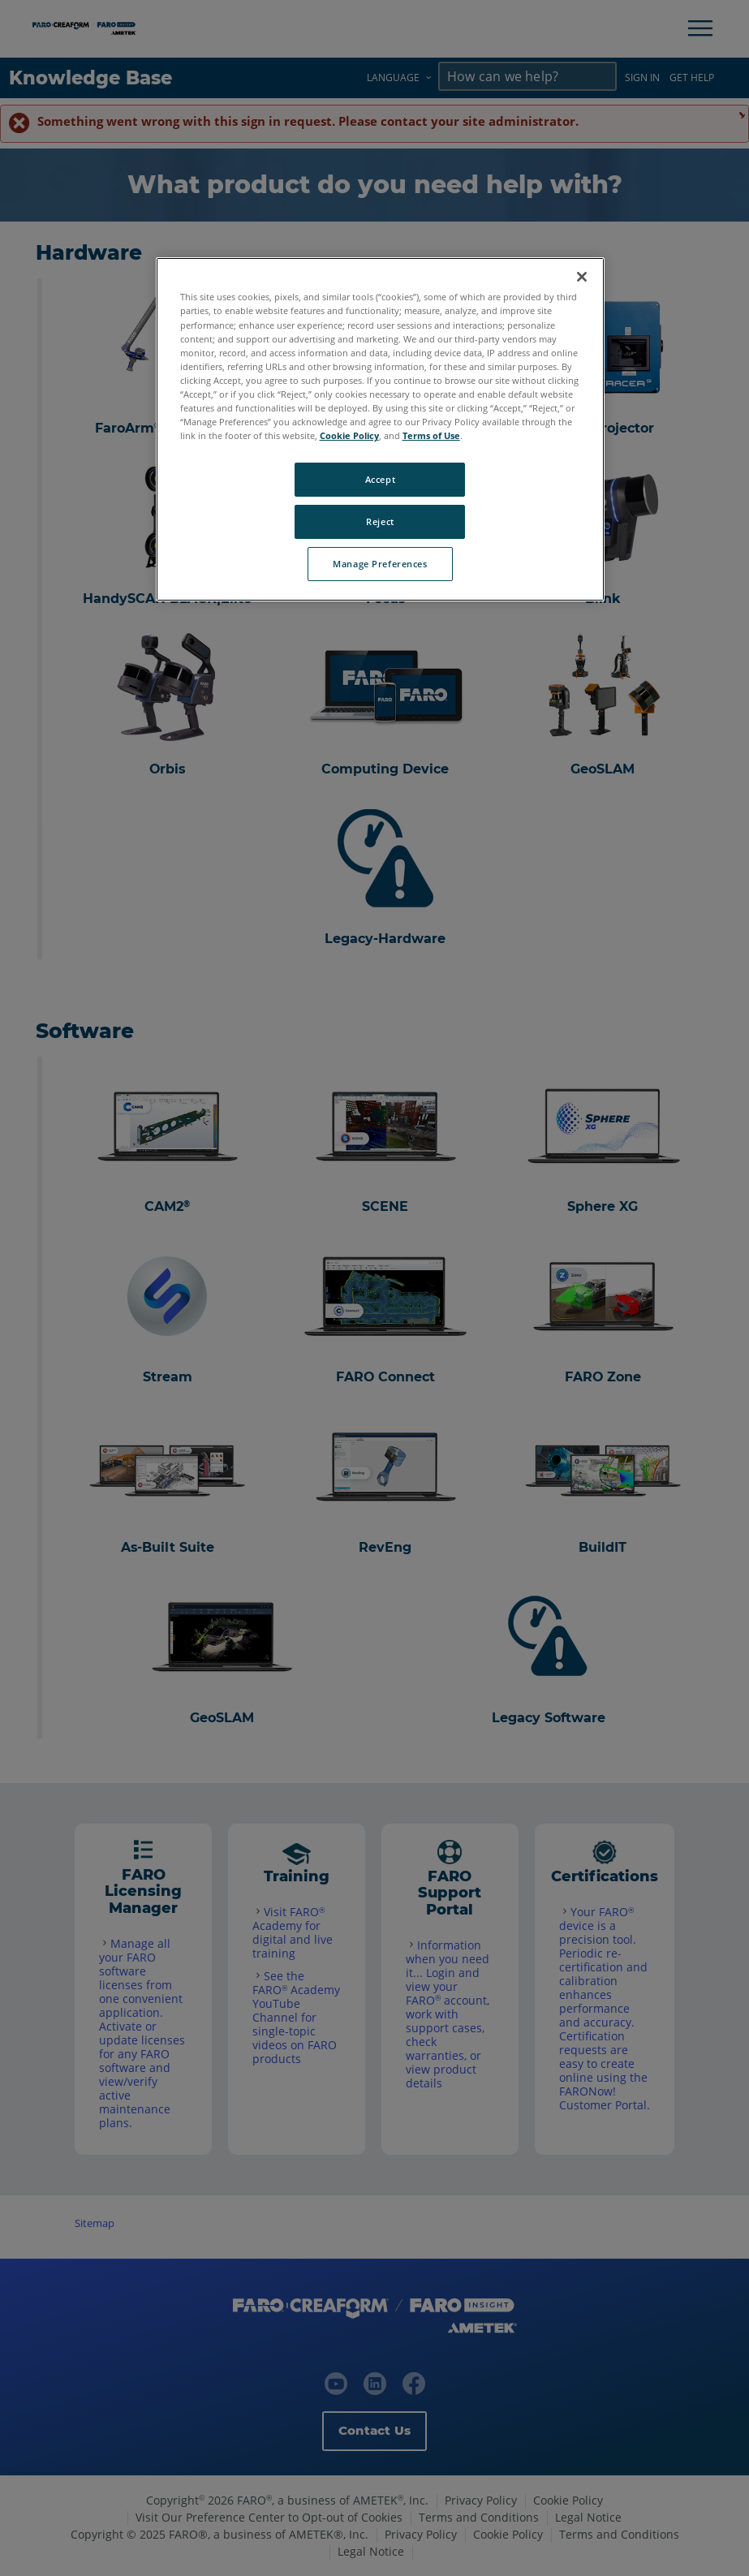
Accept (380, 479)
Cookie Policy (349, 435)
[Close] (582, 277)
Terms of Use (431, 435)
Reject (380, 521)
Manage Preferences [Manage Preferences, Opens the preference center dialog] (380, 564)
